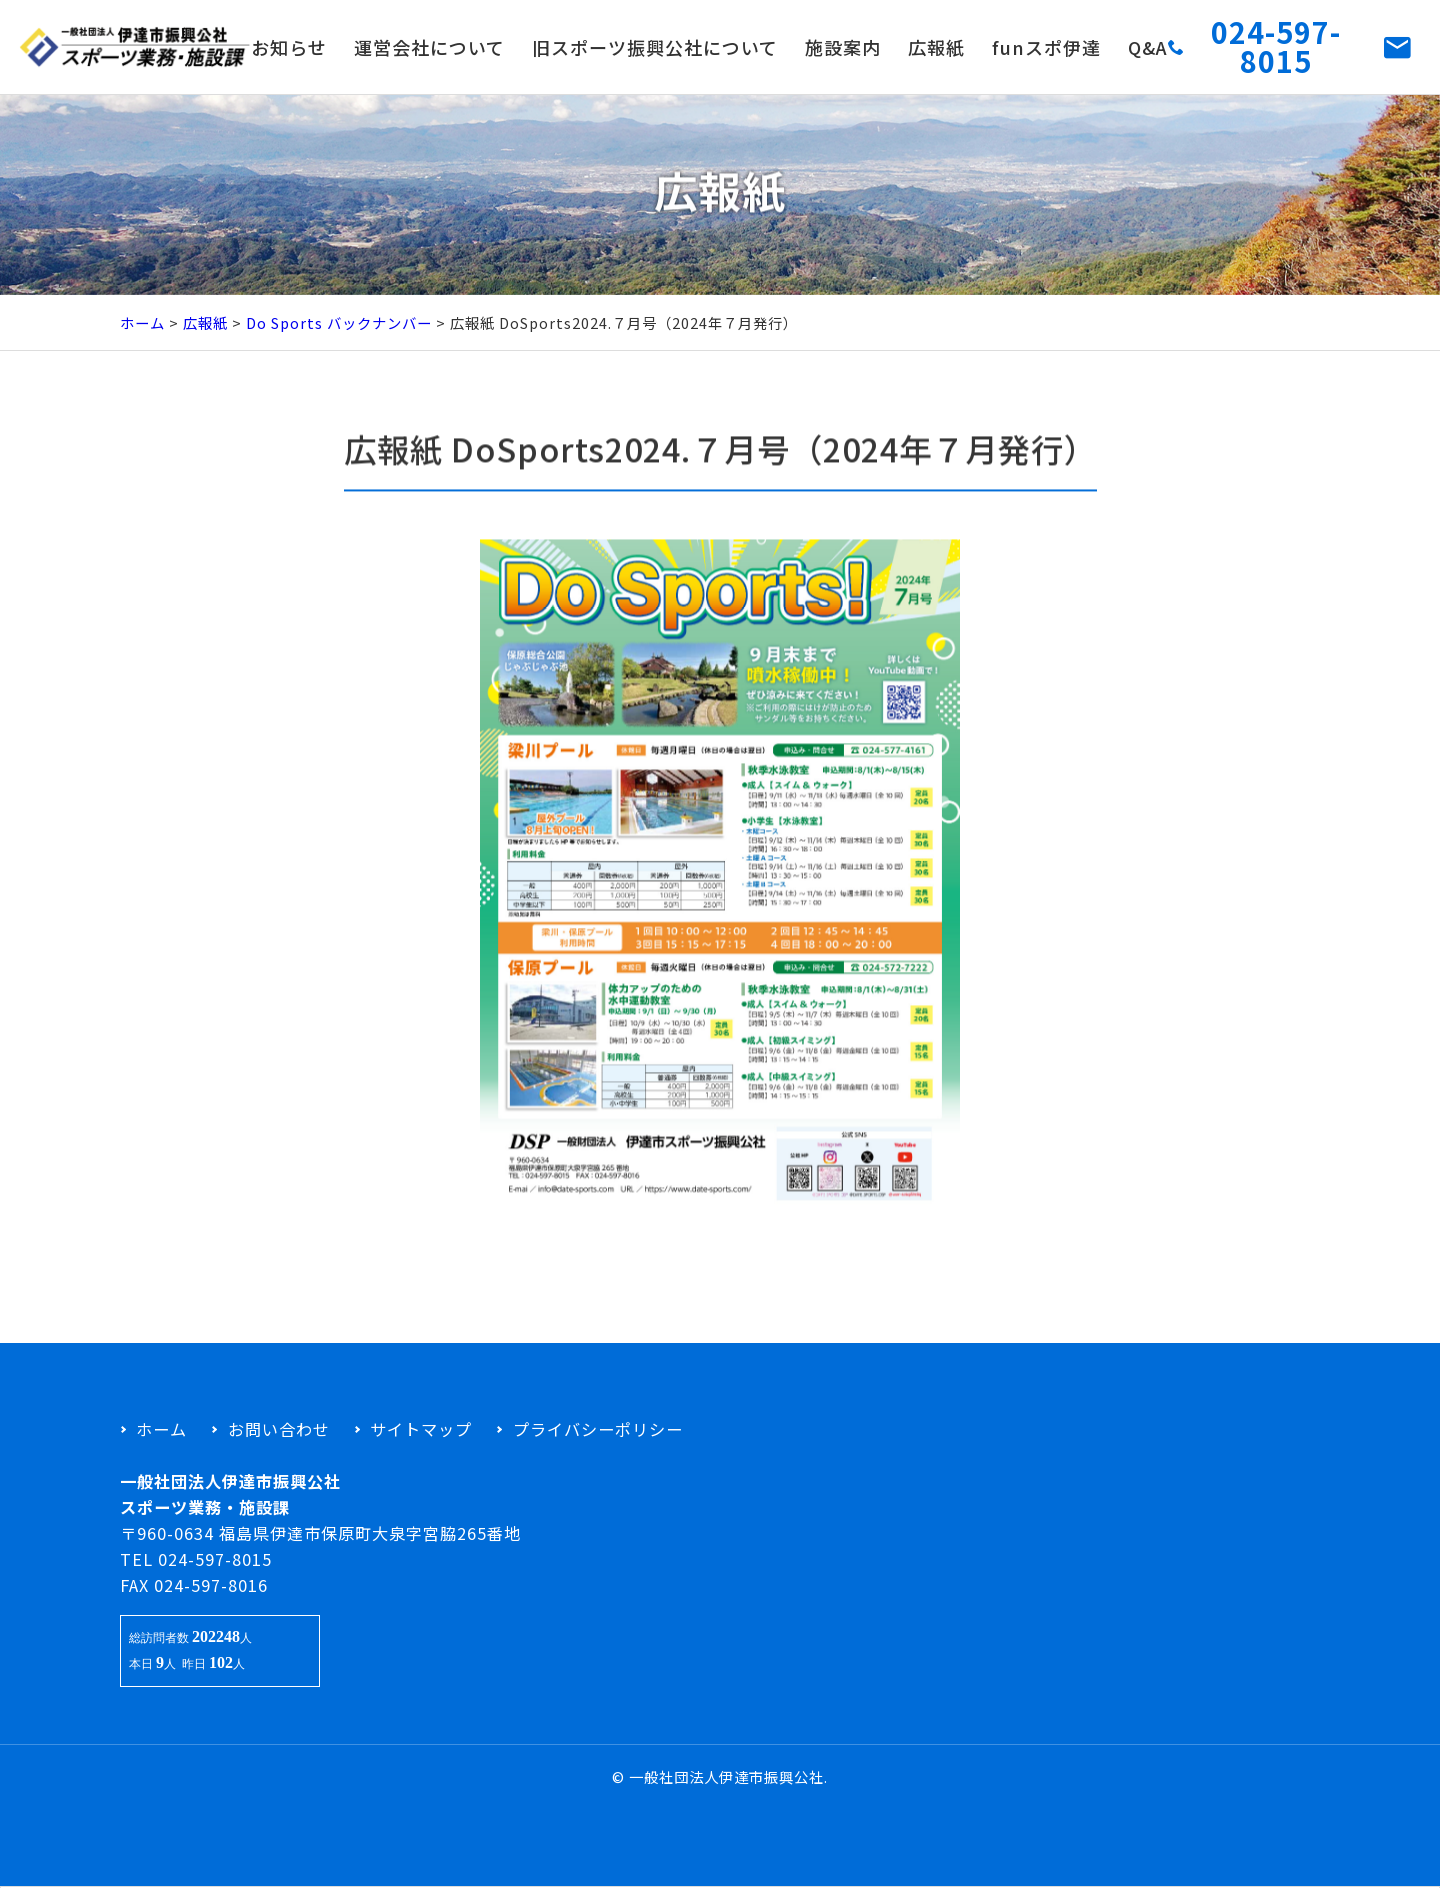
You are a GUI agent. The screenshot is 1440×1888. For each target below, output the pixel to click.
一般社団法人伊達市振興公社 (726, 1776)
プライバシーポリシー (598, 1429)
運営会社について (429, 47)
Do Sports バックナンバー (339, 322)
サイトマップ (421, 1429)
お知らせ (289, 47)
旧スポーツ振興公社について (655, 47)
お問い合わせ (279, 1429)
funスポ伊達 (1046, 47)
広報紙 (936, 47)
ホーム (142, 322)
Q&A (1148, 47)
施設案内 (843, 47)
